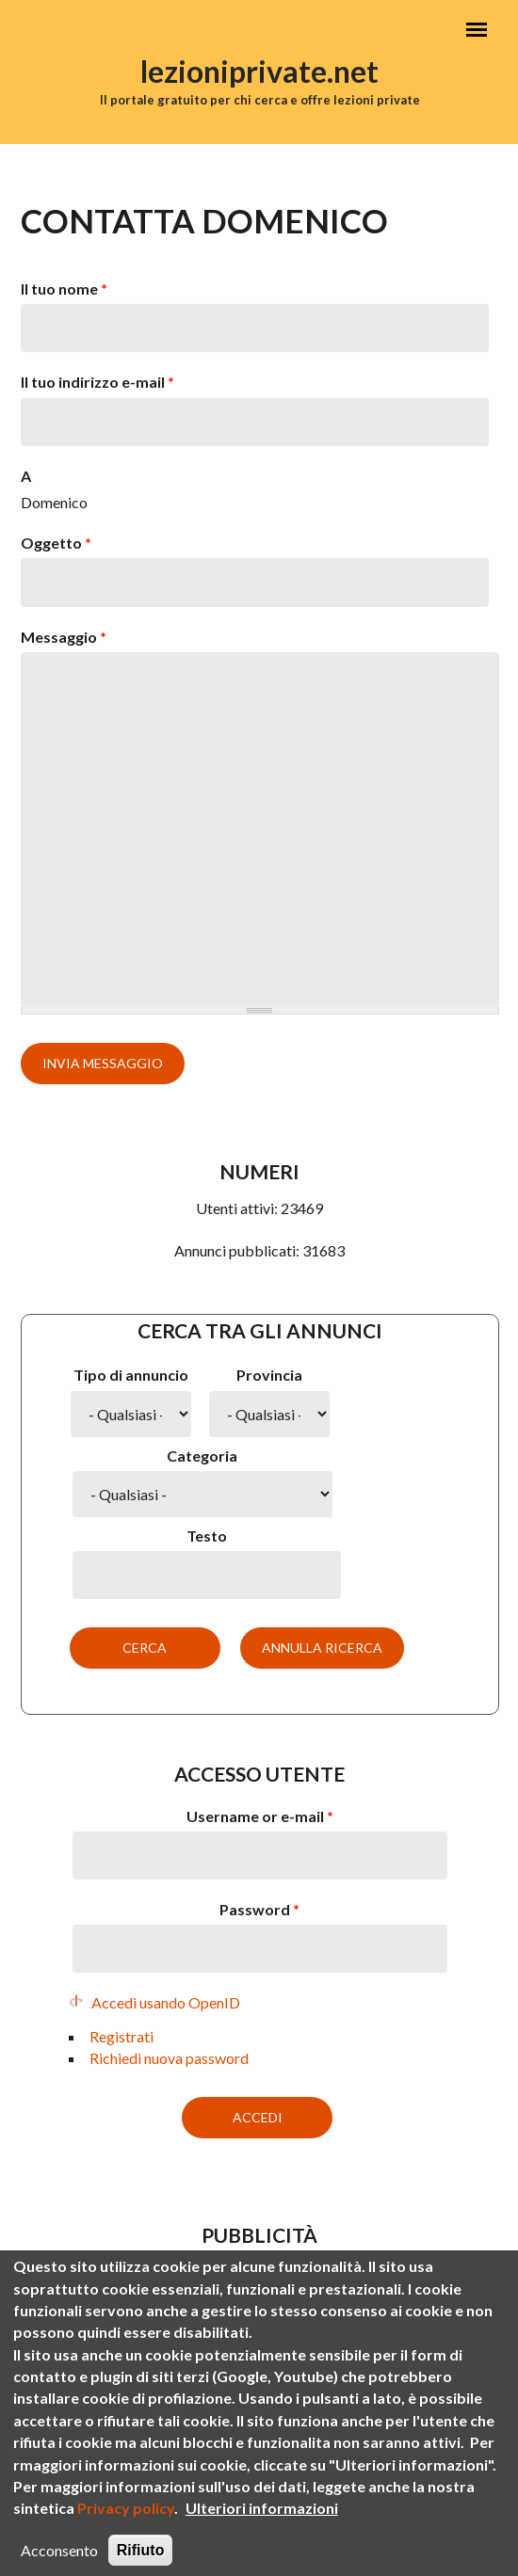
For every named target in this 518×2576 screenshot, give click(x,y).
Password (259, 1909)
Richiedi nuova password (169, 2058)
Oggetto (56, 543)
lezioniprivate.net (259, 71)
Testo (206, 1535)
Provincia (269, 1375)
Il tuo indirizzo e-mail (97, 382)
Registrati (121, 2036)
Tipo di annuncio (130, 1375)
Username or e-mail (259, 1816)
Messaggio (63, 637)
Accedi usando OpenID (165, 2002)
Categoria (202, 1455)
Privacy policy (125, 2533)
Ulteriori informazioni (262, 2533)
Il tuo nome (64, 288)
